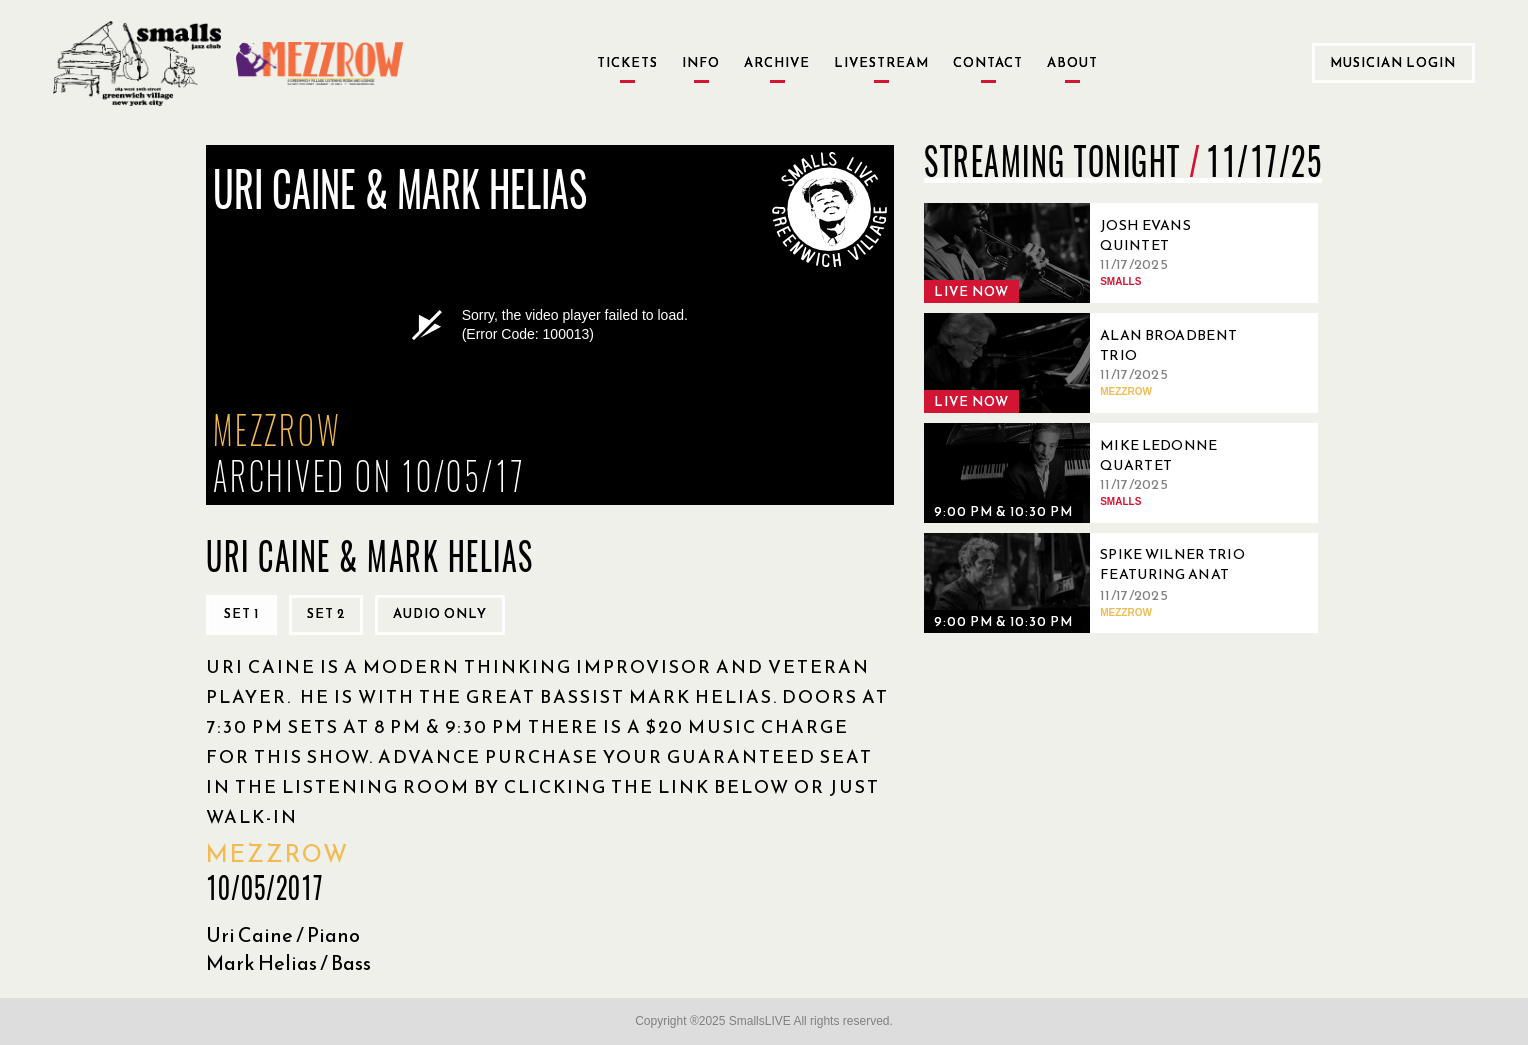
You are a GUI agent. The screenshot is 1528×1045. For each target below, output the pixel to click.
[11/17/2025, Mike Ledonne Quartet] (1094, 473)
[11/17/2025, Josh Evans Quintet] (1094, 253)
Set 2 (326, 613)
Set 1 (241, 613)
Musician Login (1393, 62)
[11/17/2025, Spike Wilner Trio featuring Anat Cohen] (1094, 583)
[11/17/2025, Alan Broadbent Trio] (1094, 363)
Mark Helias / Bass (288, 963)
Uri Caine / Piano (283, 935)
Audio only (440, 613)
